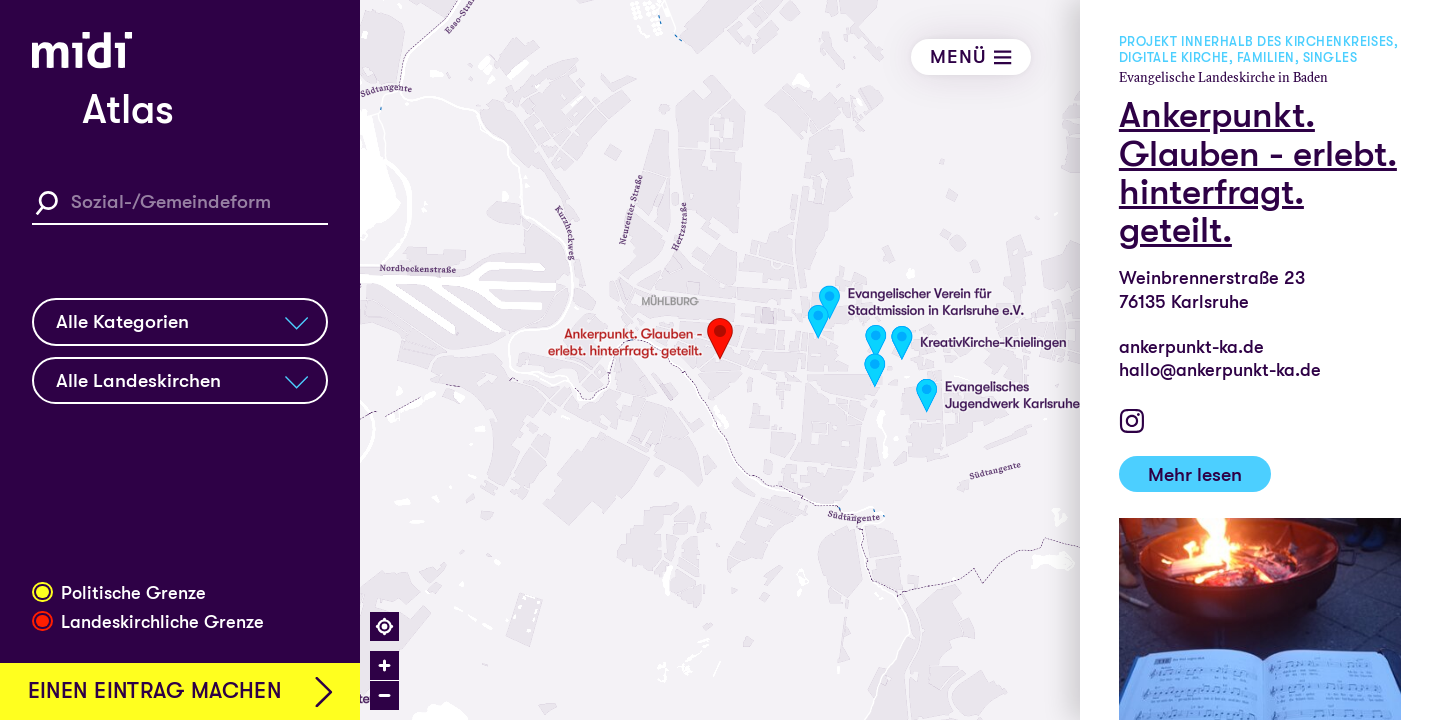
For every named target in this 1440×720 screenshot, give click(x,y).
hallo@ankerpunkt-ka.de (1220, 370)
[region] (900, 360)
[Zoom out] (384, 695)
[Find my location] (384, 626)
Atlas (128, 109)
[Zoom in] (384, 665)
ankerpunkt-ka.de (1191, 347)
